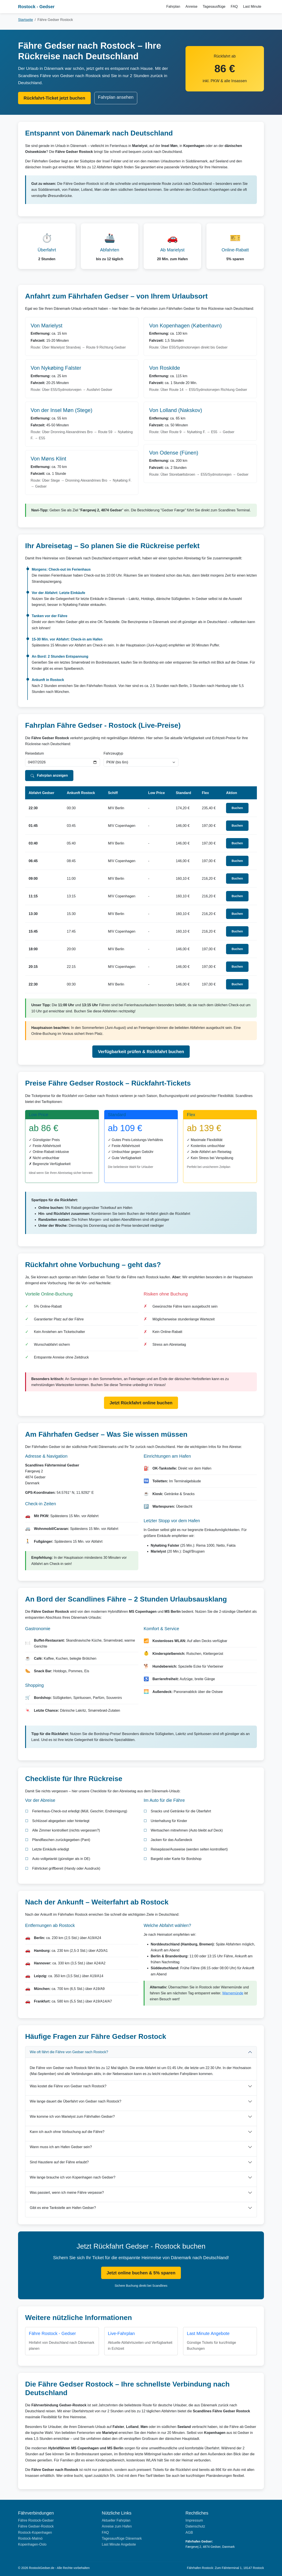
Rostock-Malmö (30, 2538)
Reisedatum (34, 753)
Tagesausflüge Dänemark (122, 2538)
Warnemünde (232, 1993)
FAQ (234, 6)
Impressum (194, 2520)
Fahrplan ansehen (116, 97)
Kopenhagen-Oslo (32, 2544)
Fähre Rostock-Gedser (36, 2520)
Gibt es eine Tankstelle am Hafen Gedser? (63, 2208)
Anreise (191, 6)
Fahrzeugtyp (113, 753)
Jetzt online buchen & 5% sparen (141, 2272)
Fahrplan (173, 6)
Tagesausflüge (214, 6)
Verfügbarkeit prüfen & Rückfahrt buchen (141, 1051)
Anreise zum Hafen (117, 2526)
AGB (189, 2532)
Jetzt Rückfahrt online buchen (141, 1402)
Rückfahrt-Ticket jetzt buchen (54, 98)
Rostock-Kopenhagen (35, 2532)
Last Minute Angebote (119, 2544)
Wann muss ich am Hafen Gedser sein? (61, 2147)
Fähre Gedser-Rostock (36, 2526)
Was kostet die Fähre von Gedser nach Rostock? (68, 2086)
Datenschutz (195, 2526)
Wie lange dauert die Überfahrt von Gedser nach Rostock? (75, 2101)
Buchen (237, 808)
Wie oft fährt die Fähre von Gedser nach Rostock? (69, 2052)
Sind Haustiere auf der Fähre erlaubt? (59, 2162)
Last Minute (252, 6)
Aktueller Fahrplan (116, 2520)
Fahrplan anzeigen (49, 776)
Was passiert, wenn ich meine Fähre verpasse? (67, 2192)
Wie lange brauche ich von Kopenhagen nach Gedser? (72, 2177)
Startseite (25, 20)
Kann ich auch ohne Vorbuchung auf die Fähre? (67, 2132)
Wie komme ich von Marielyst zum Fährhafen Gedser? (72, 2116)
